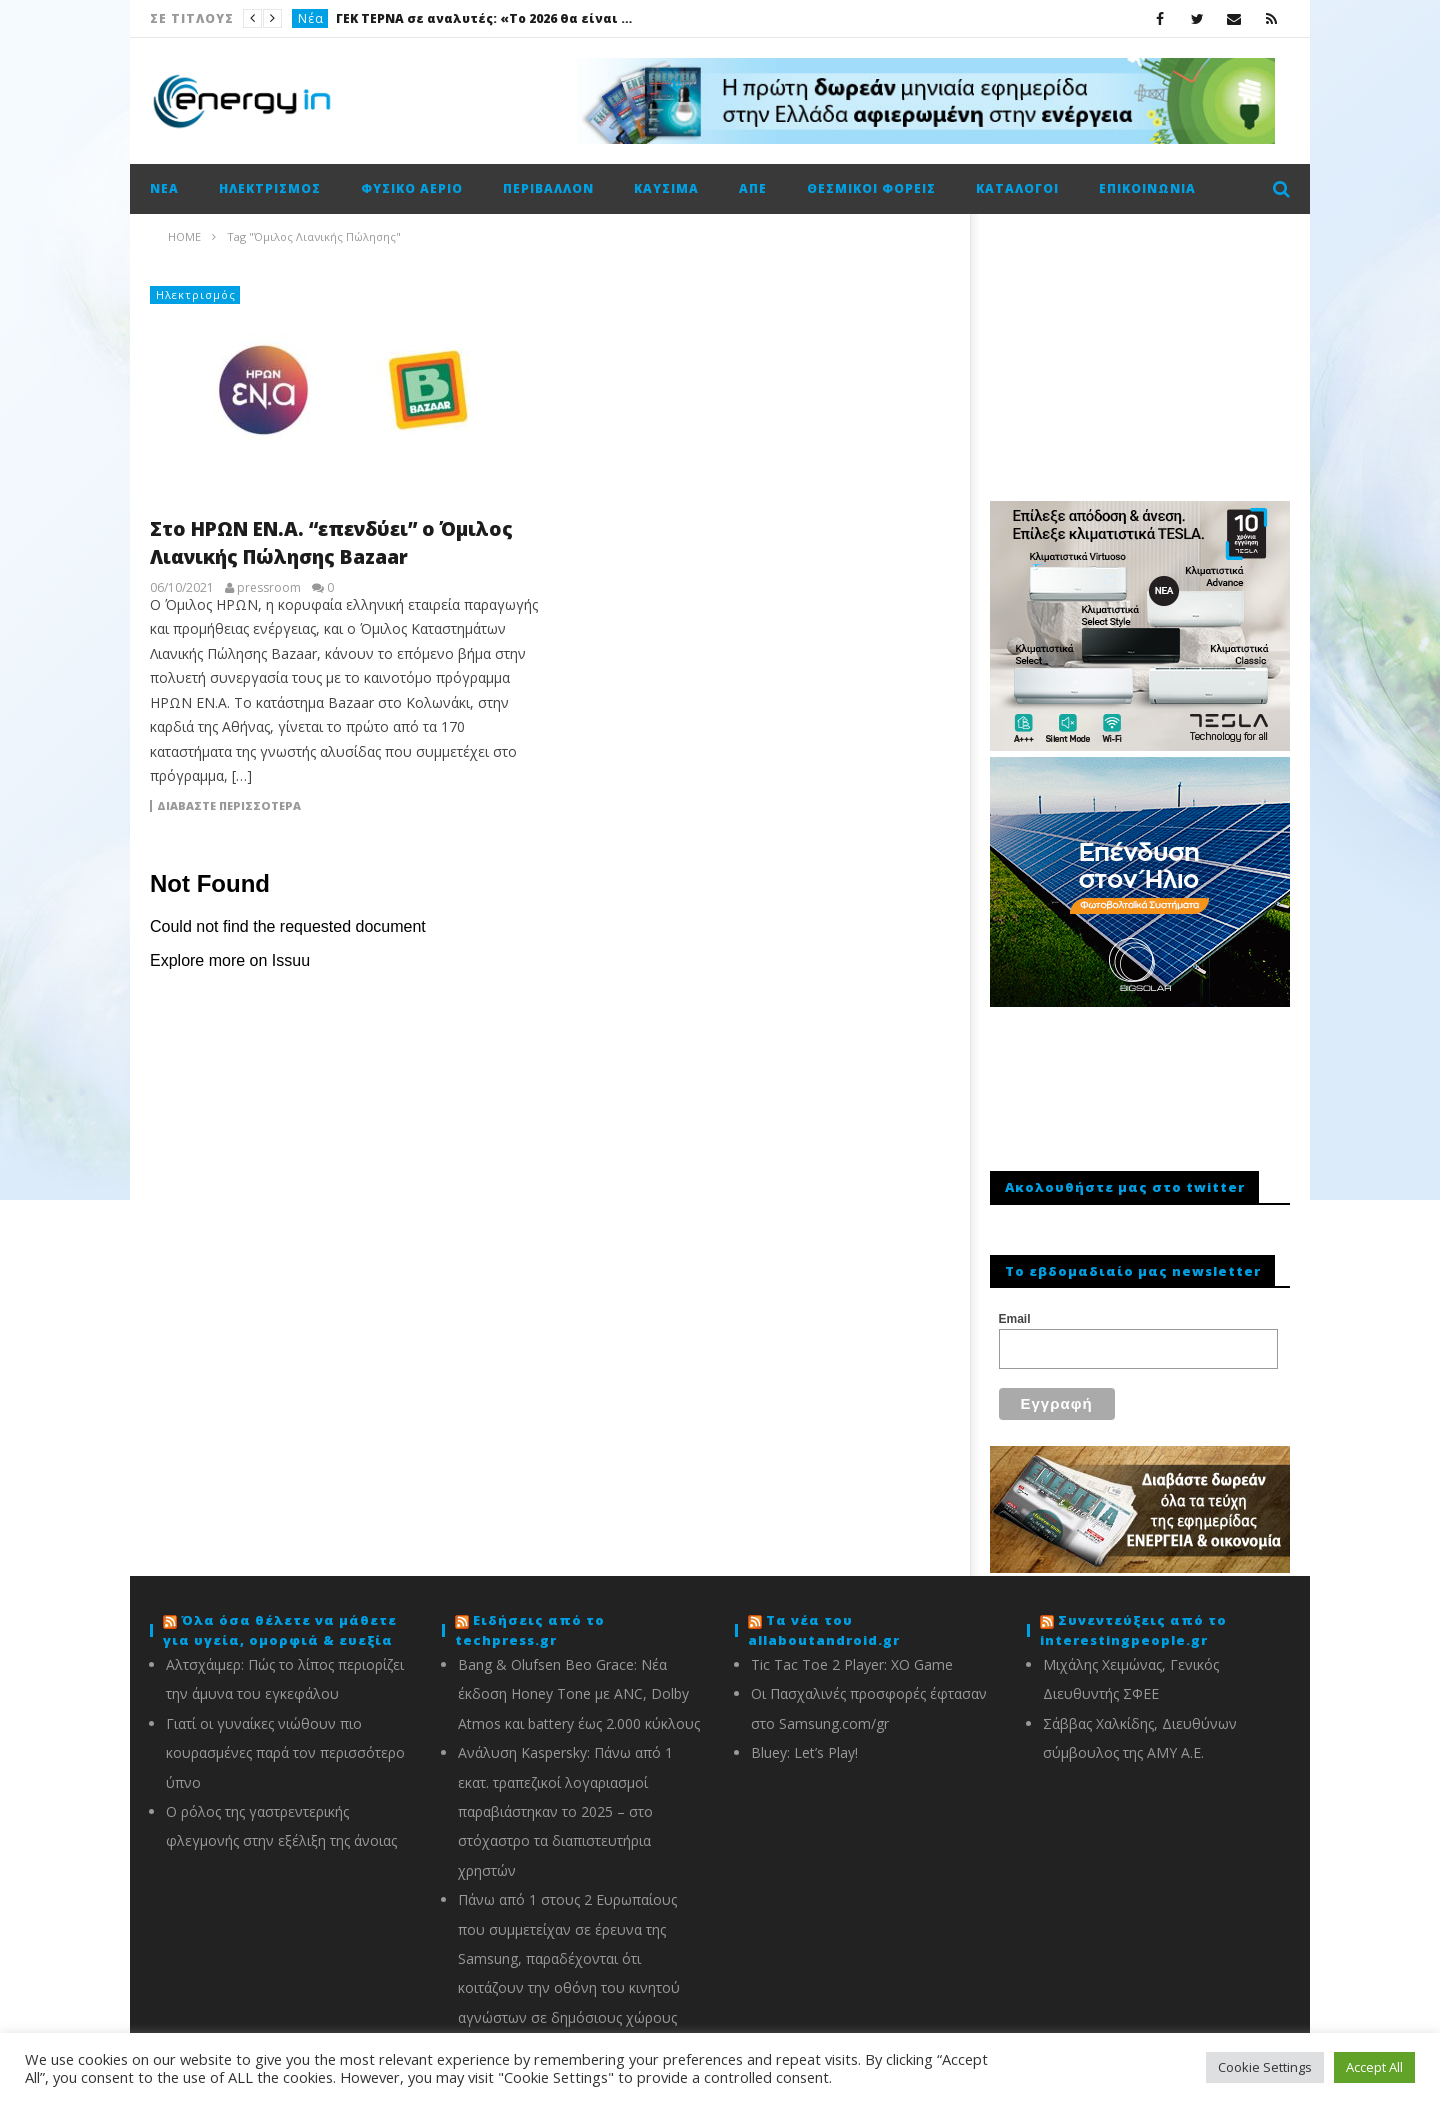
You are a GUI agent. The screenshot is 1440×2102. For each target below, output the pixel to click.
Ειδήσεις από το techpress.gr (530, 1618)
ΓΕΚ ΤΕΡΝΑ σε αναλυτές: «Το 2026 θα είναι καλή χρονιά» (486, 18)
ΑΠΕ (753, 188)
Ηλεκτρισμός (270, 188)
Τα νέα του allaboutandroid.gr (824, 1618)
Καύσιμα (666, 188)
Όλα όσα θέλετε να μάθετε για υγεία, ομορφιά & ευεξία (280, 1618)
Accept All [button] (1374, 2067)
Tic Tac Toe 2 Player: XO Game (852, 1652)
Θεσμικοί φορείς (871, 188)
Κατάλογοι (1017, 188)
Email (1015, 1319)
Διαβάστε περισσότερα (229, 806)
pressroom (269, 588)
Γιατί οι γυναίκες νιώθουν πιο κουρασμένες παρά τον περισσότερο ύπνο (285, 1741)
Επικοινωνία (1147, 188)
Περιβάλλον (548, 188)
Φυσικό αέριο (412, 188)
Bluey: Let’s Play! (804, 1740)
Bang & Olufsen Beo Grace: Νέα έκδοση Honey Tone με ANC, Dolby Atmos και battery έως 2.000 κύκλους (579, 1682)
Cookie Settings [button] (1265, 2067)
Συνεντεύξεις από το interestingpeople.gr (1133, 1618)
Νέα (311, 18)
